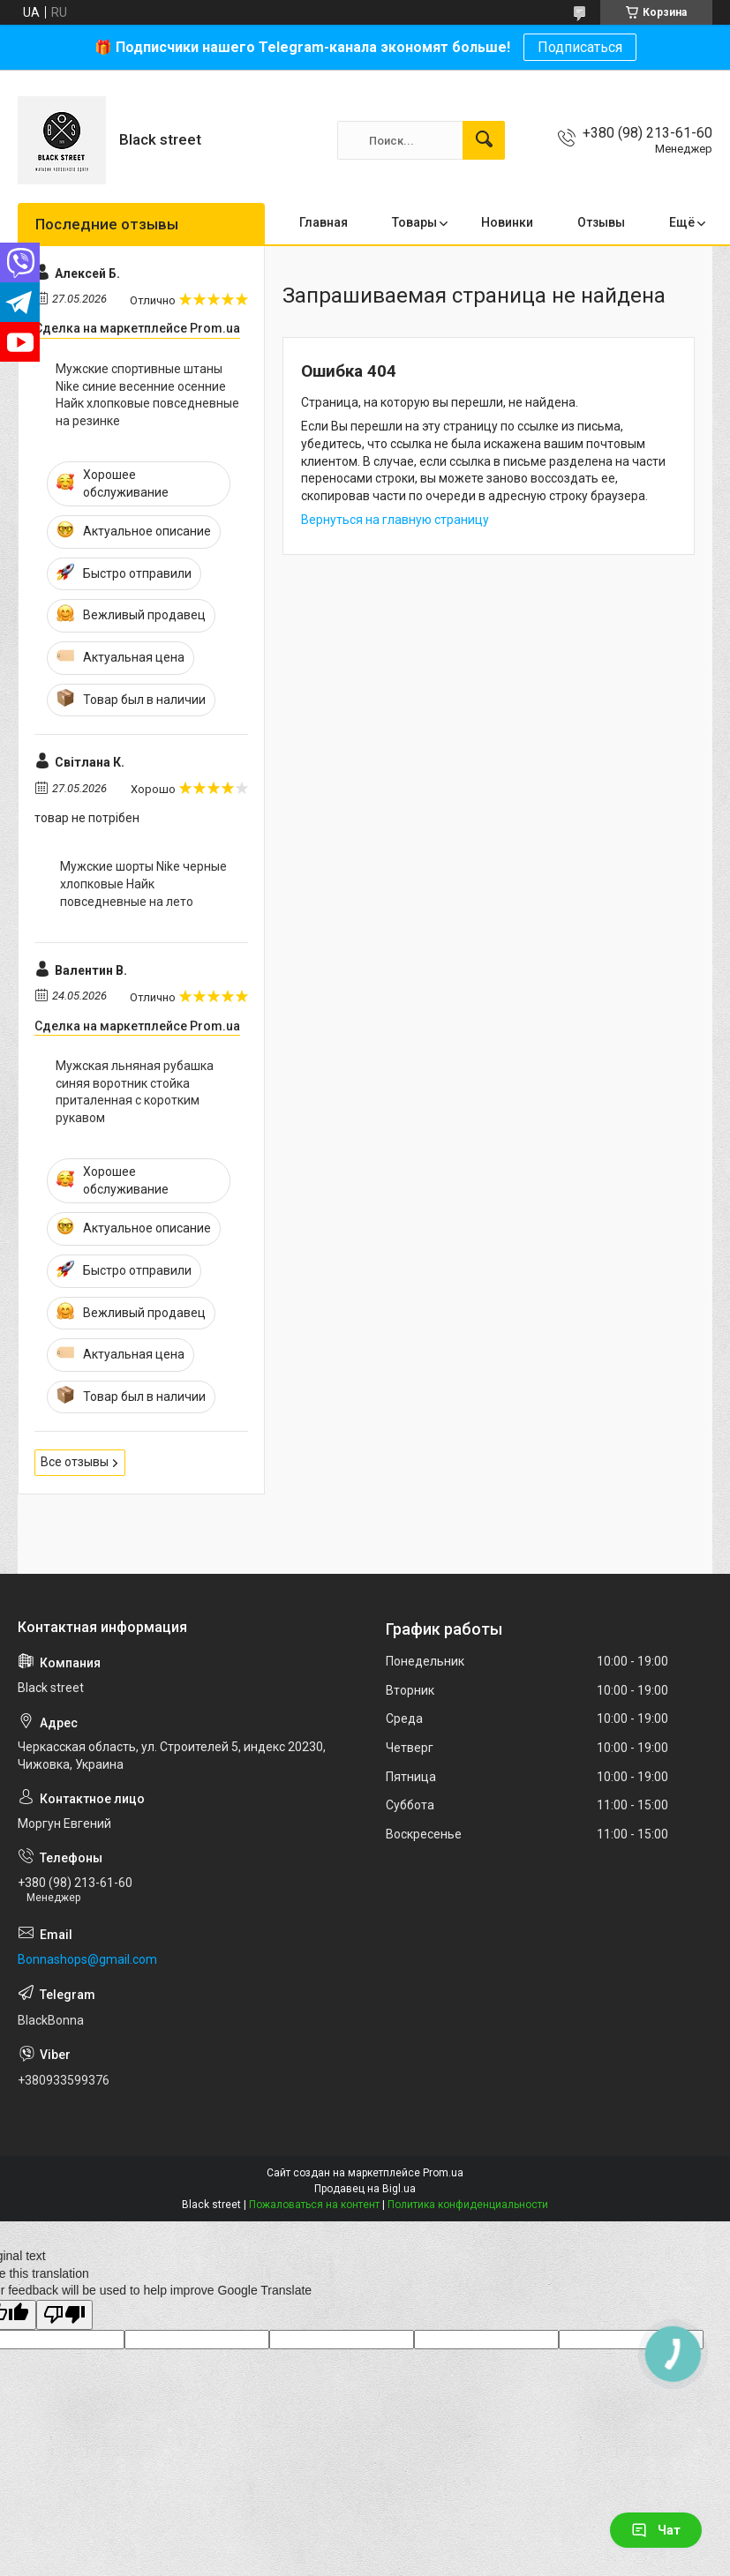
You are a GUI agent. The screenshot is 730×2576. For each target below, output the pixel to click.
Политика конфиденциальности (468, 2204)
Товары (414, 222)
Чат (656, 2530)
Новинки (507, 222)
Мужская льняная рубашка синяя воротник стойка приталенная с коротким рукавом (135, 1092)
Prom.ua (443, 2173)
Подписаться (580, 47)
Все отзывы (75, 1462)
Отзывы (601, 222)
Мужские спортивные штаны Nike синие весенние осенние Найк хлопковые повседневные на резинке (147, 395)
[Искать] (484, 140)
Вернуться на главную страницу (395, 520)
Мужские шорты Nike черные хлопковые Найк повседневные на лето (143, 883)
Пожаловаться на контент (314, 2204)
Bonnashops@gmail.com (87, 1959)
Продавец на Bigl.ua (365, 2189)
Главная (323, 222)
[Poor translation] (64, 2315)
